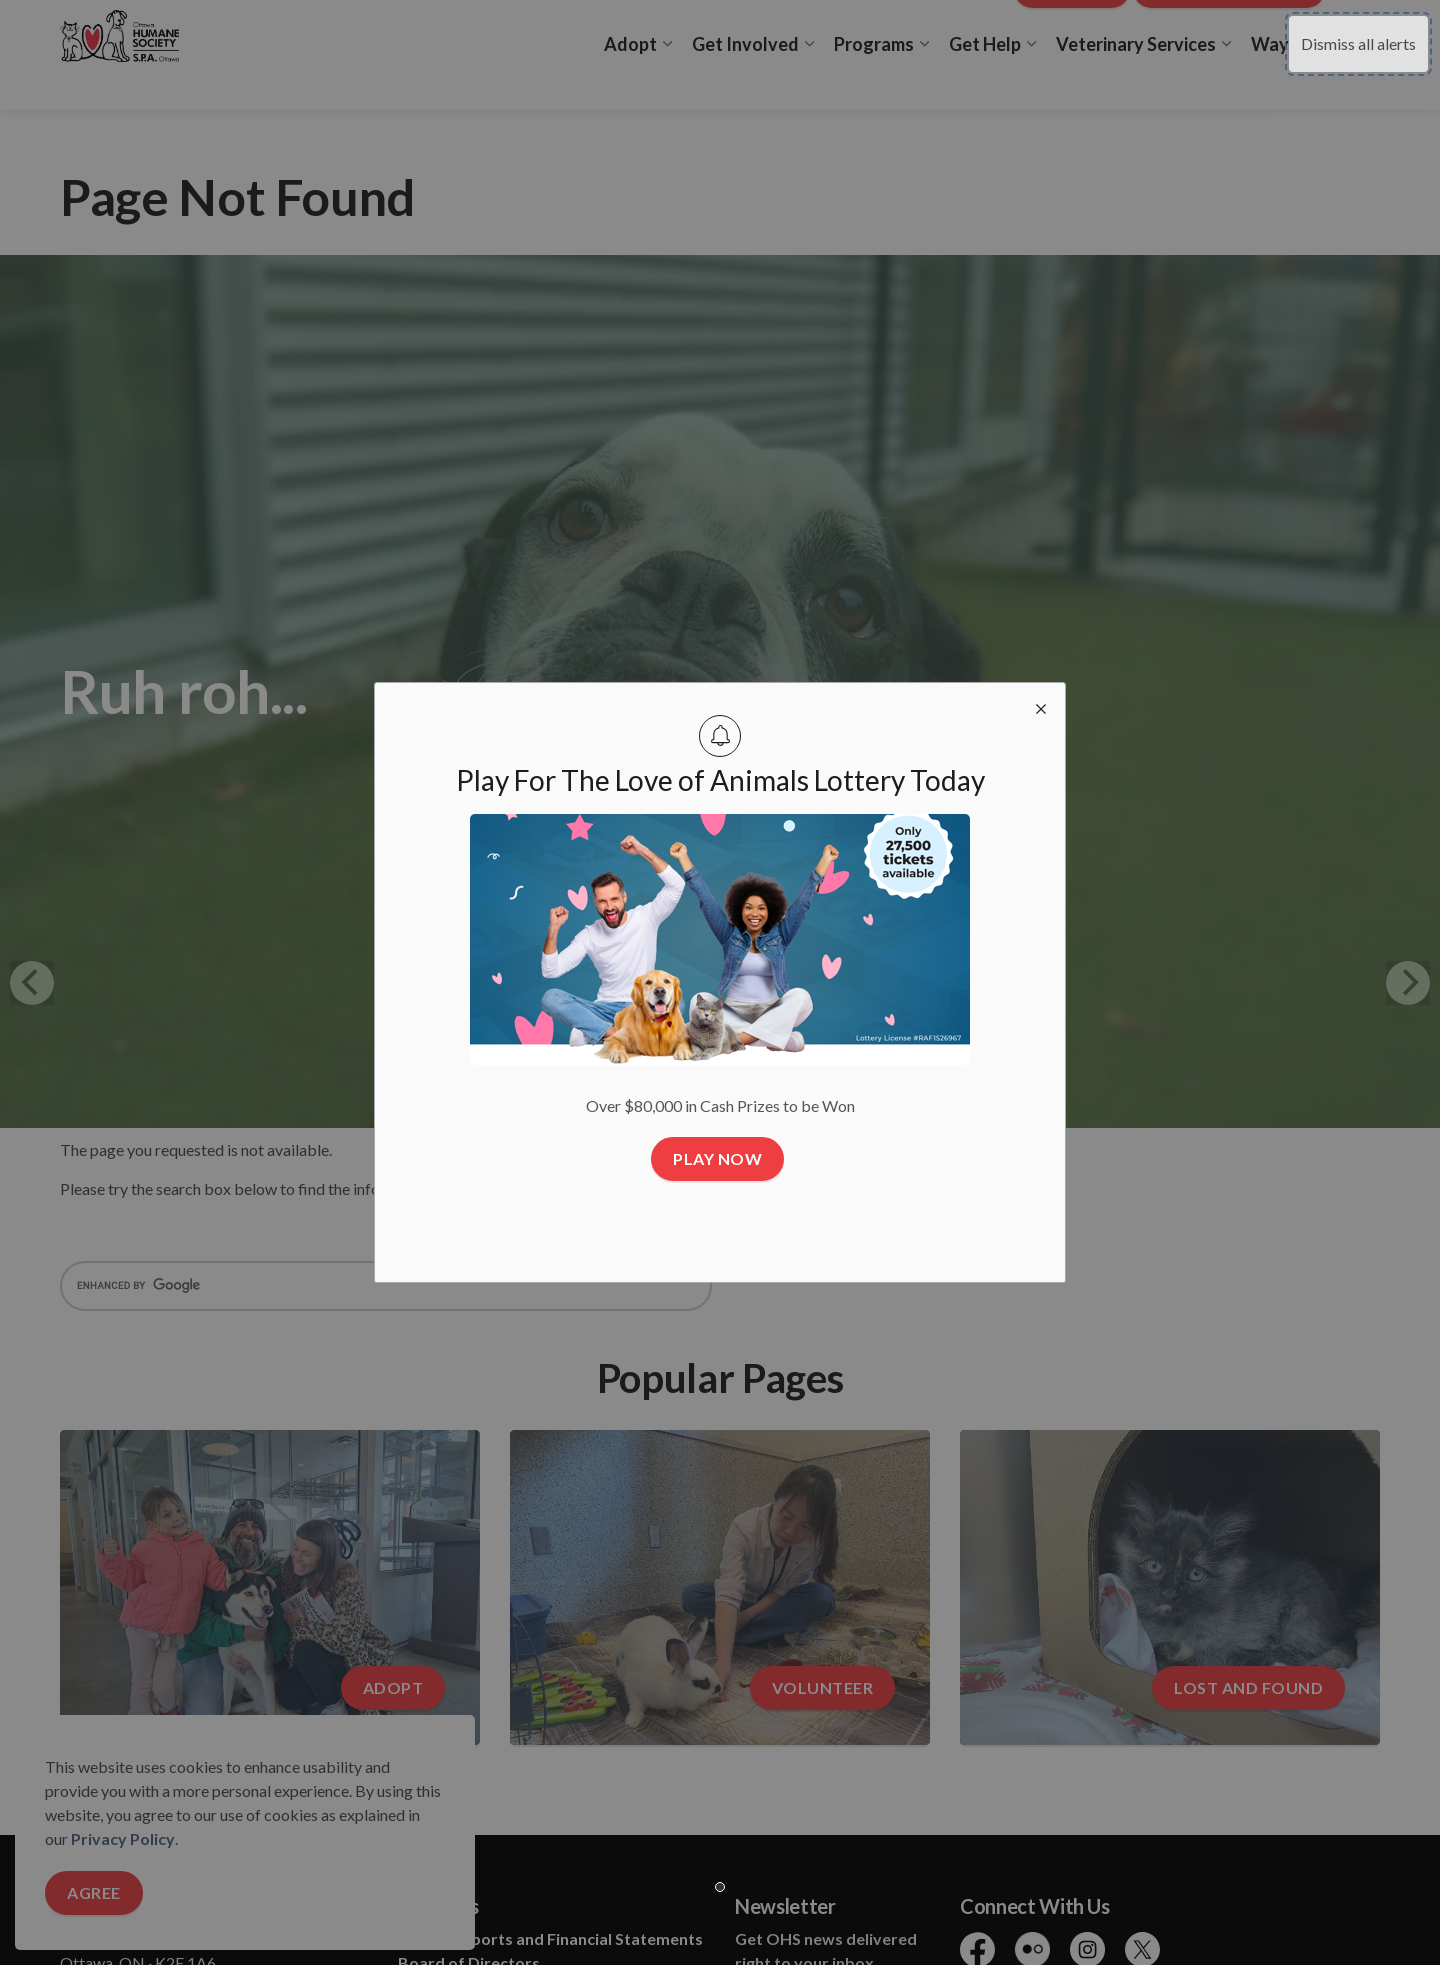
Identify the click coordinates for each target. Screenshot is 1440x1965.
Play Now (717, 1159)
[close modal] (1041, 707)
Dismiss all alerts (1358, 43)
